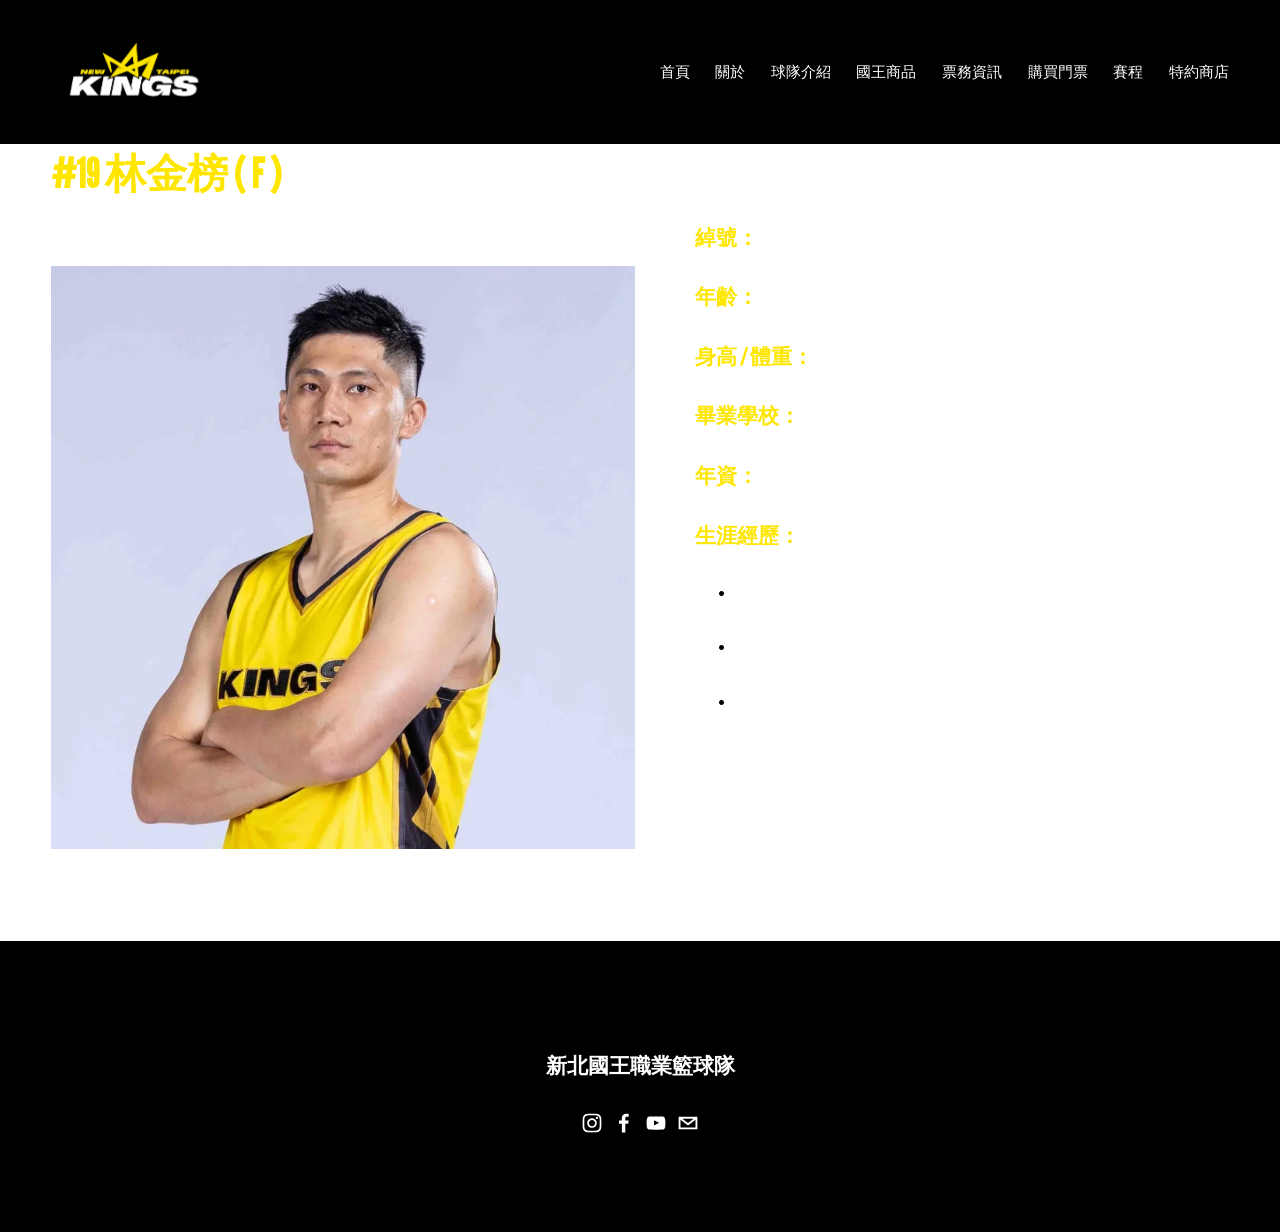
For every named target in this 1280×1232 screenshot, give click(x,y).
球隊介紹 (801, 71)
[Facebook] (624, 1123)
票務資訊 (972, 71)
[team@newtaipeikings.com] (688, 1123)
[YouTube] (656, 1123)
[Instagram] (592, 1123)
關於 (730, 71)
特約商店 (1199, 71)
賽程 (1128, 71)
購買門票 (1058, 71)
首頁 (675, 71)
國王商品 (886, 71)
